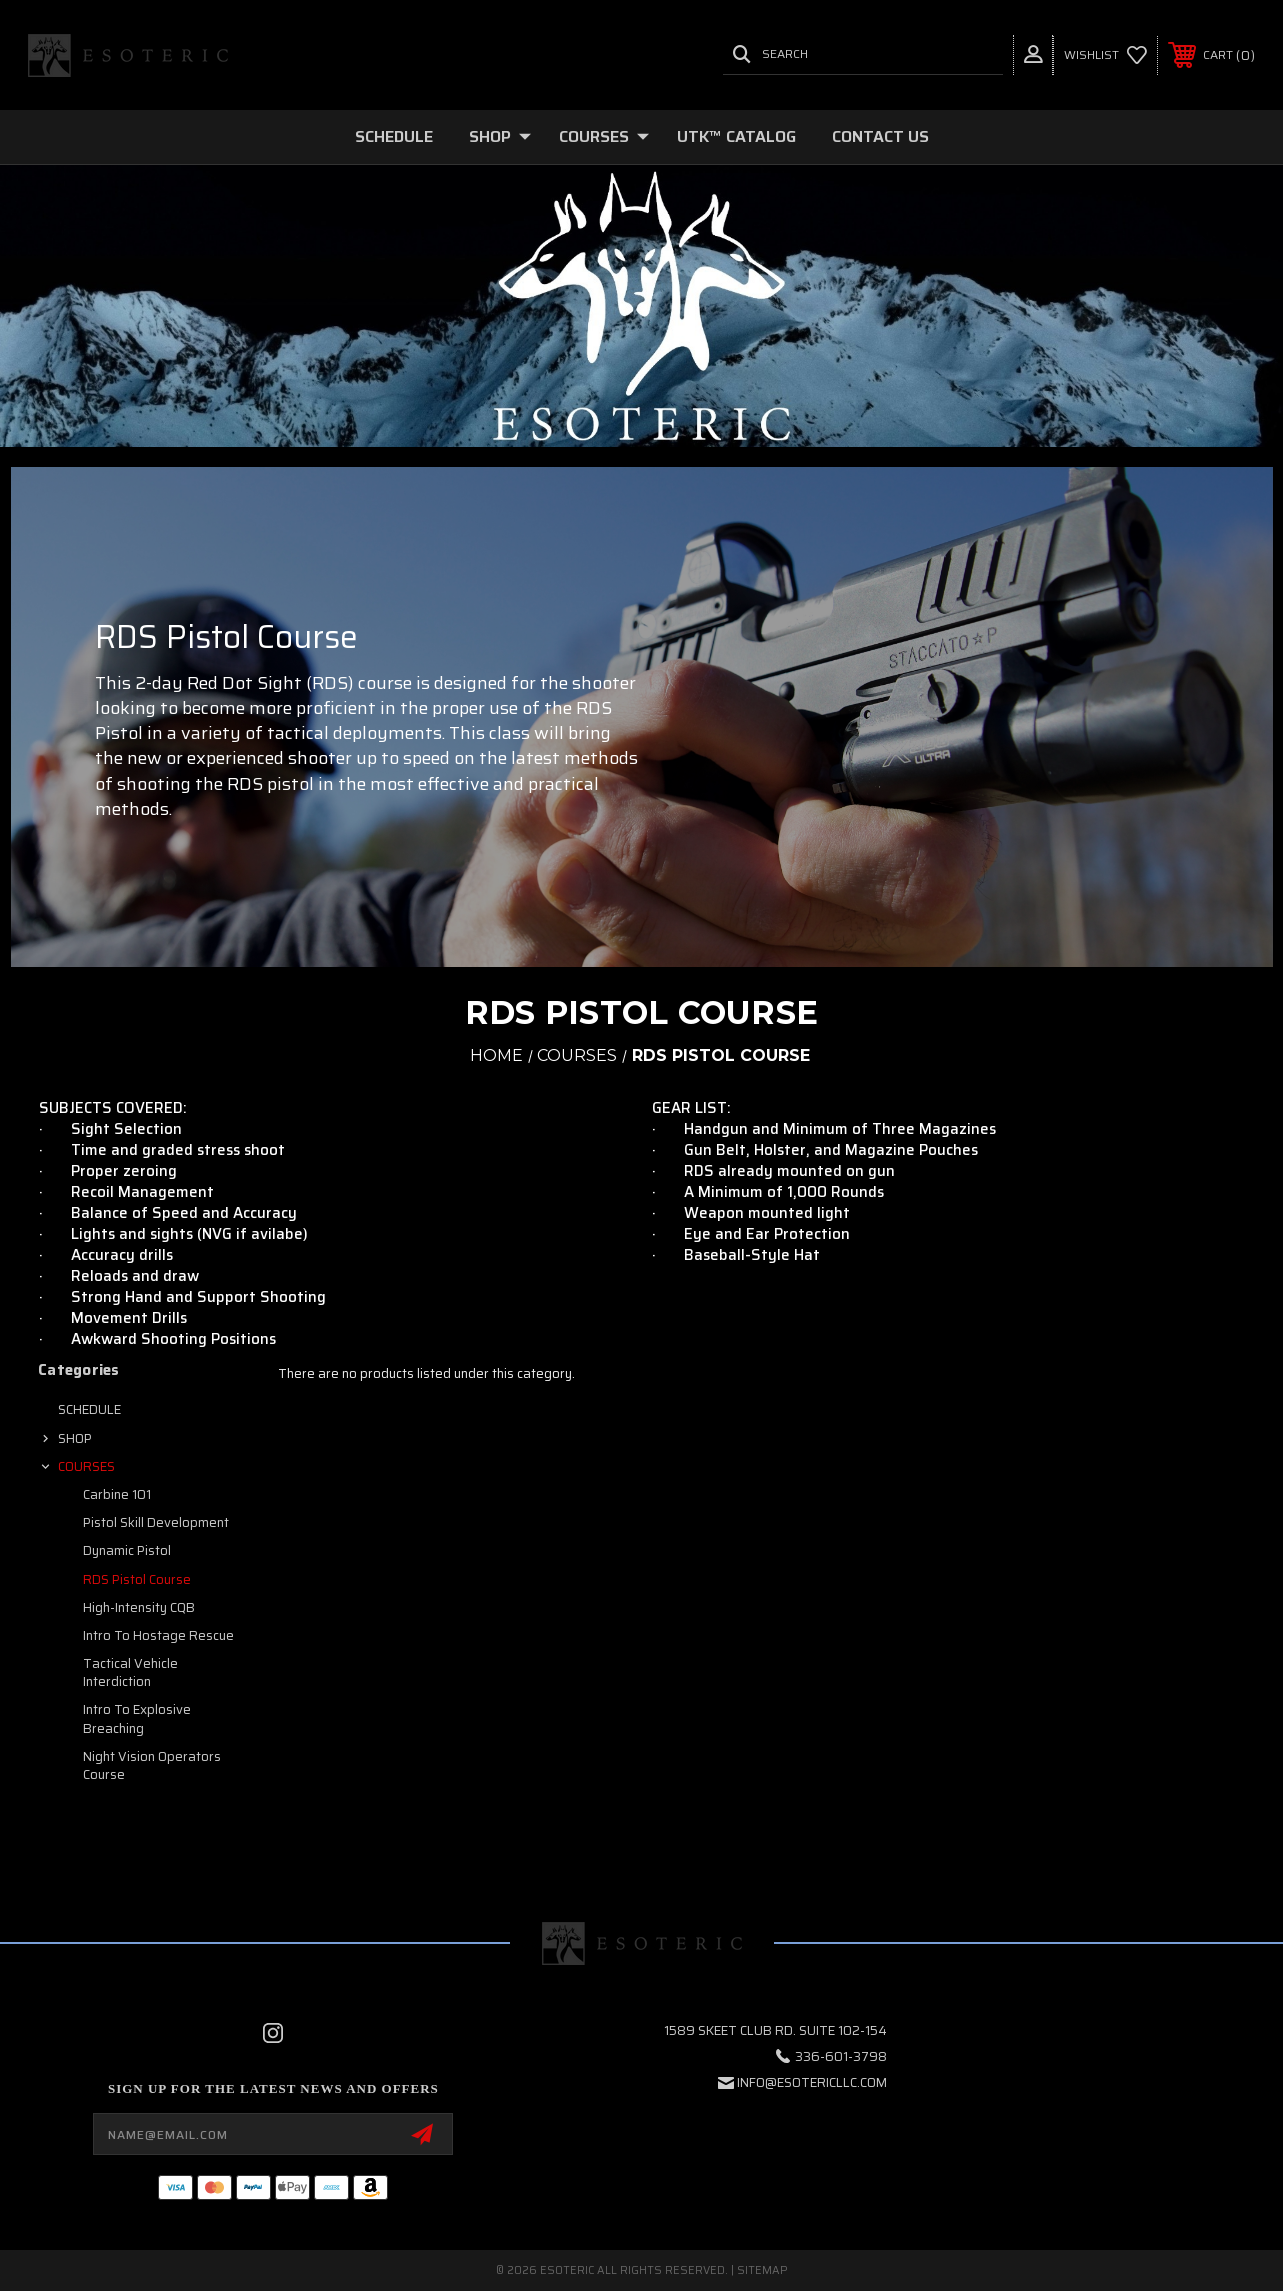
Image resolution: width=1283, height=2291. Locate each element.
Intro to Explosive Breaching (137, 1718)
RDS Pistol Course (137, 1579)
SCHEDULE (394, 136)
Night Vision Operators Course (152, 1765)
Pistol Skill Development (156, 1522)
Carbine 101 (117, 1494)
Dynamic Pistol (127, 1550)
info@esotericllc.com (812, 2082)
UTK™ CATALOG (736, 136)
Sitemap (762, 2270)
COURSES (604, 136)
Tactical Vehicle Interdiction (130, 1672)
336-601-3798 (841, 2056)
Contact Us (880, 136)
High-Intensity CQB (139, 1607)
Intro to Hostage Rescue (158, 1635)
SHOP (500, 136)
